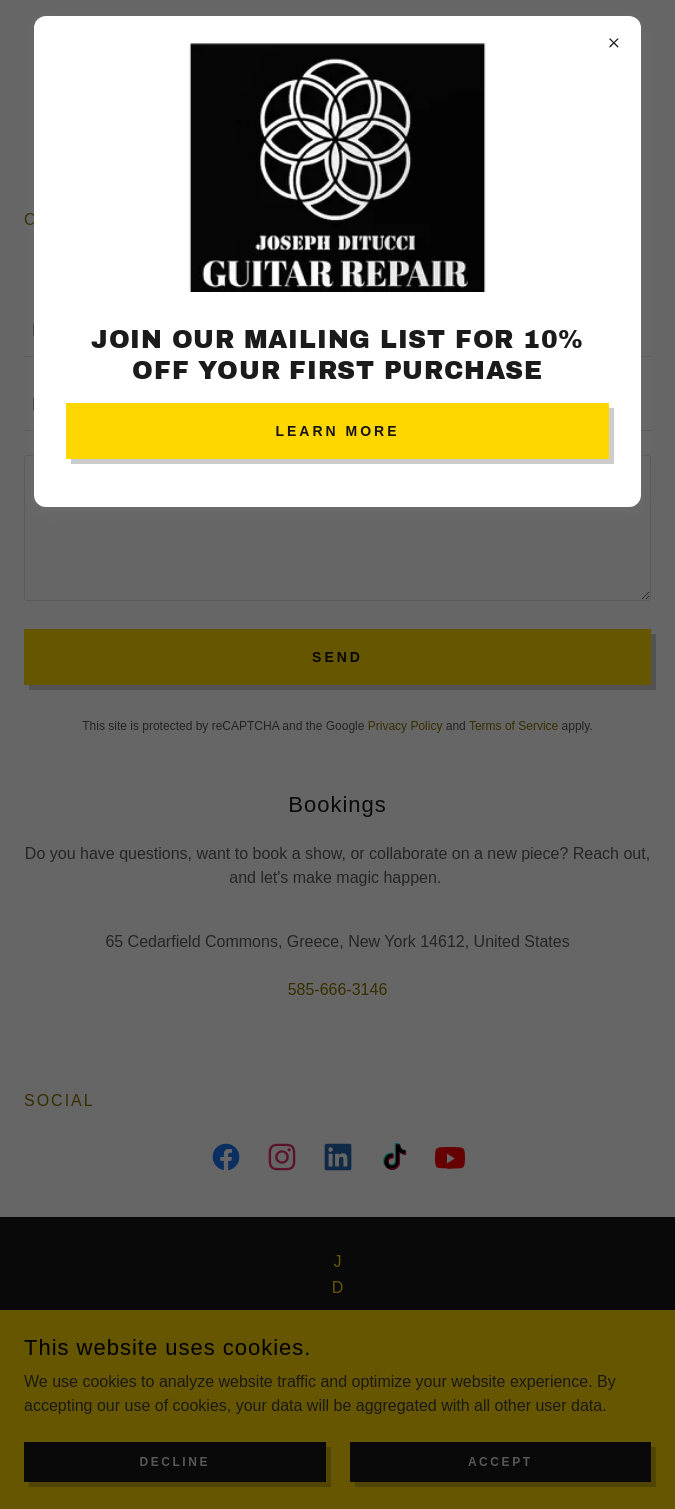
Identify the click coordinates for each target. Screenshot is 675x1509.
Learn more (337, 431)
